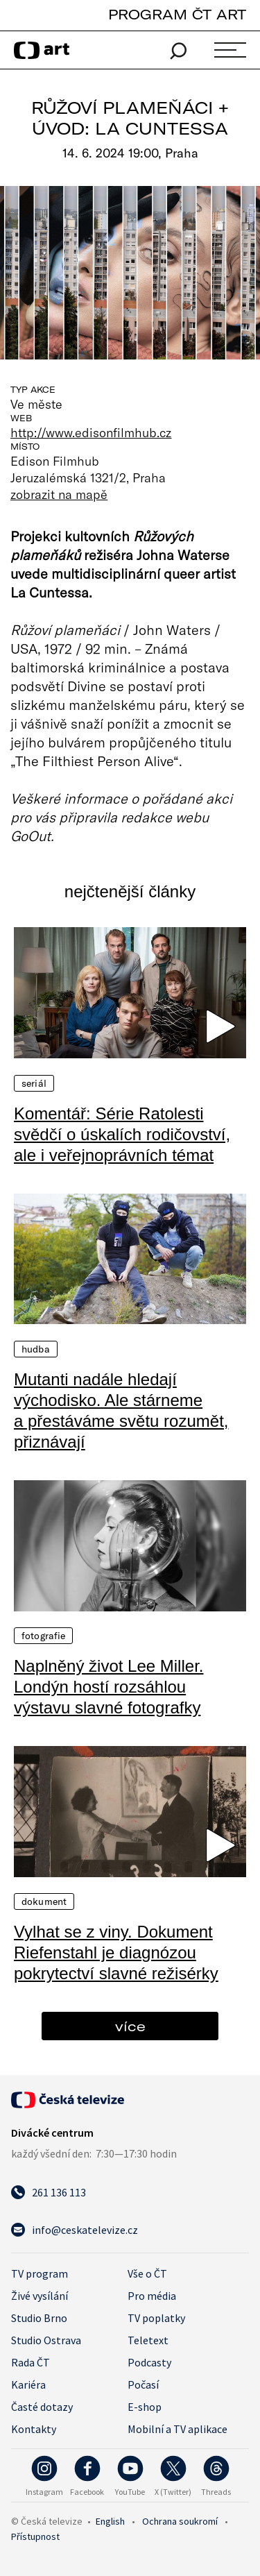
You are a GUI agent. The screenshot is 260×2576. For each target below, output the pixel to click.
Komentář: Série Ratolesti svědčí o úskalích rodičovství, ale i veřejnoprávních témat (122, 1134)
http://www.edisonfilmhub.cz (91, 432)
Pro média (152, 2296)
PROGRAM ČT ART (177, 14)
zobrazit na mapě (58, 494)
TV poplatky (156, 2318)
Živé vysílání (39, 2296)
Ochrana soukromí (180, 2521)
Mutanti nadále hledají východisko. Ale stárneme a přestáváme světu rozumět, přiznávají (121, 1410)
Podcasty (149, 2362)
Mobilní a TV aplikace (177, 2429)
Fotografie (43, 1635)
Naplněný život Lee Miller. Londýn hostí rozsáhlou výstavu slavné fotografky (108, 1686)
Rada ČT (30, 2362)
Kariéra (28, 2384)
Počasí (143, 2384)
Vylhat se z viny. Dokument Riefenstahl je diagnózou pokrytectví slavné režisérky (116, 1952)
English (110, 2521)
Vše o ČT (147, 2273)
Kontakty (33, 2429)
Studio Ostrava (46, 2340)
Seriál (33, 1083)
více (130, 2026)
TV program (39, 2273)
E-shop (145, 2407)
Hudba (35, 1349)
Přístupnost (35, 2536)
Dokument (44, 1901)
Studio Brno (39, 2318)
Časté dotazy (42, 2407)
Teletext (148, 2340)
